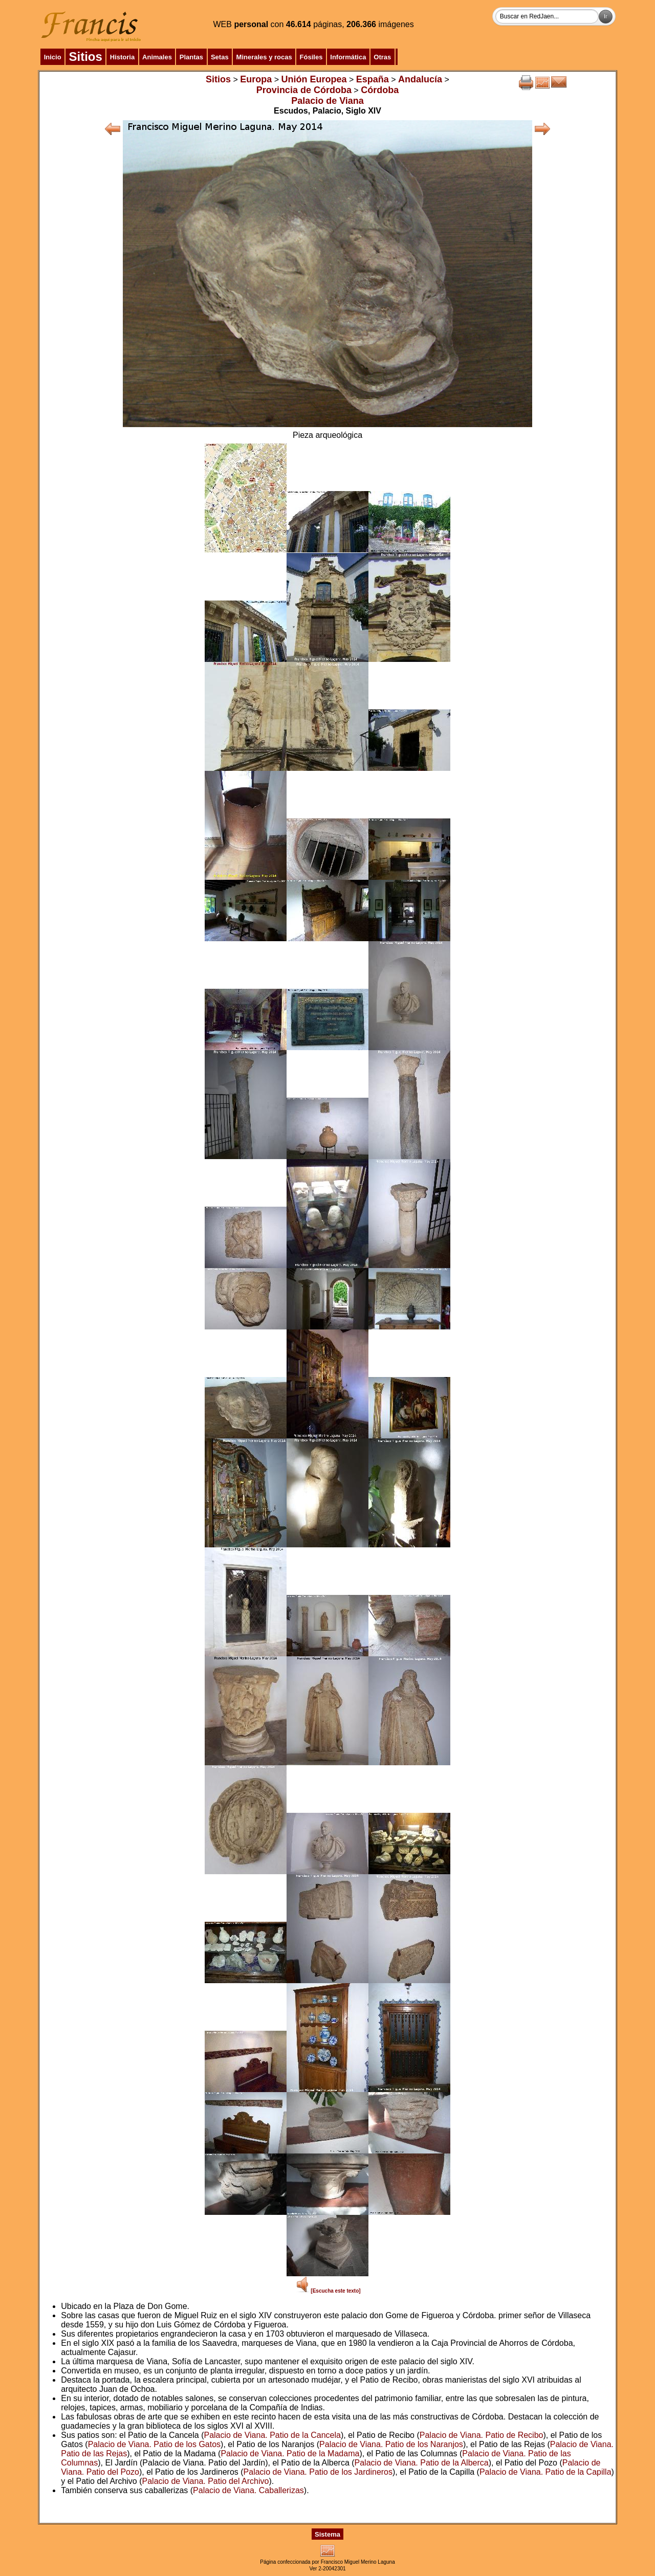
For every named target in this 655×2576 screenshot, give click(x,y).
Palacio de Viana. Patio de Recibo (481, 2435)
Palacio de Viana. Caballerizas (248, 2490)
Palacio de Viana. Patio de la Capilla (545, 2472)
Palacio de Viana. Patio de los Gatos (154, 2444)
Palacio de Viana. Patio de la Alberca (422, 2462)
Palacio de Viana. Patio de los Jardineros (318, 2472)
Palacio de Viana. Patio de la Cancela (272, 2435)
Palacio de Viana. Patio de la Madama (290, 2453)
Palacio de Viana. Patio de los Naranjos (391, 2444)
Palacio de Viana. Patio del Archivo (205, 2481)
